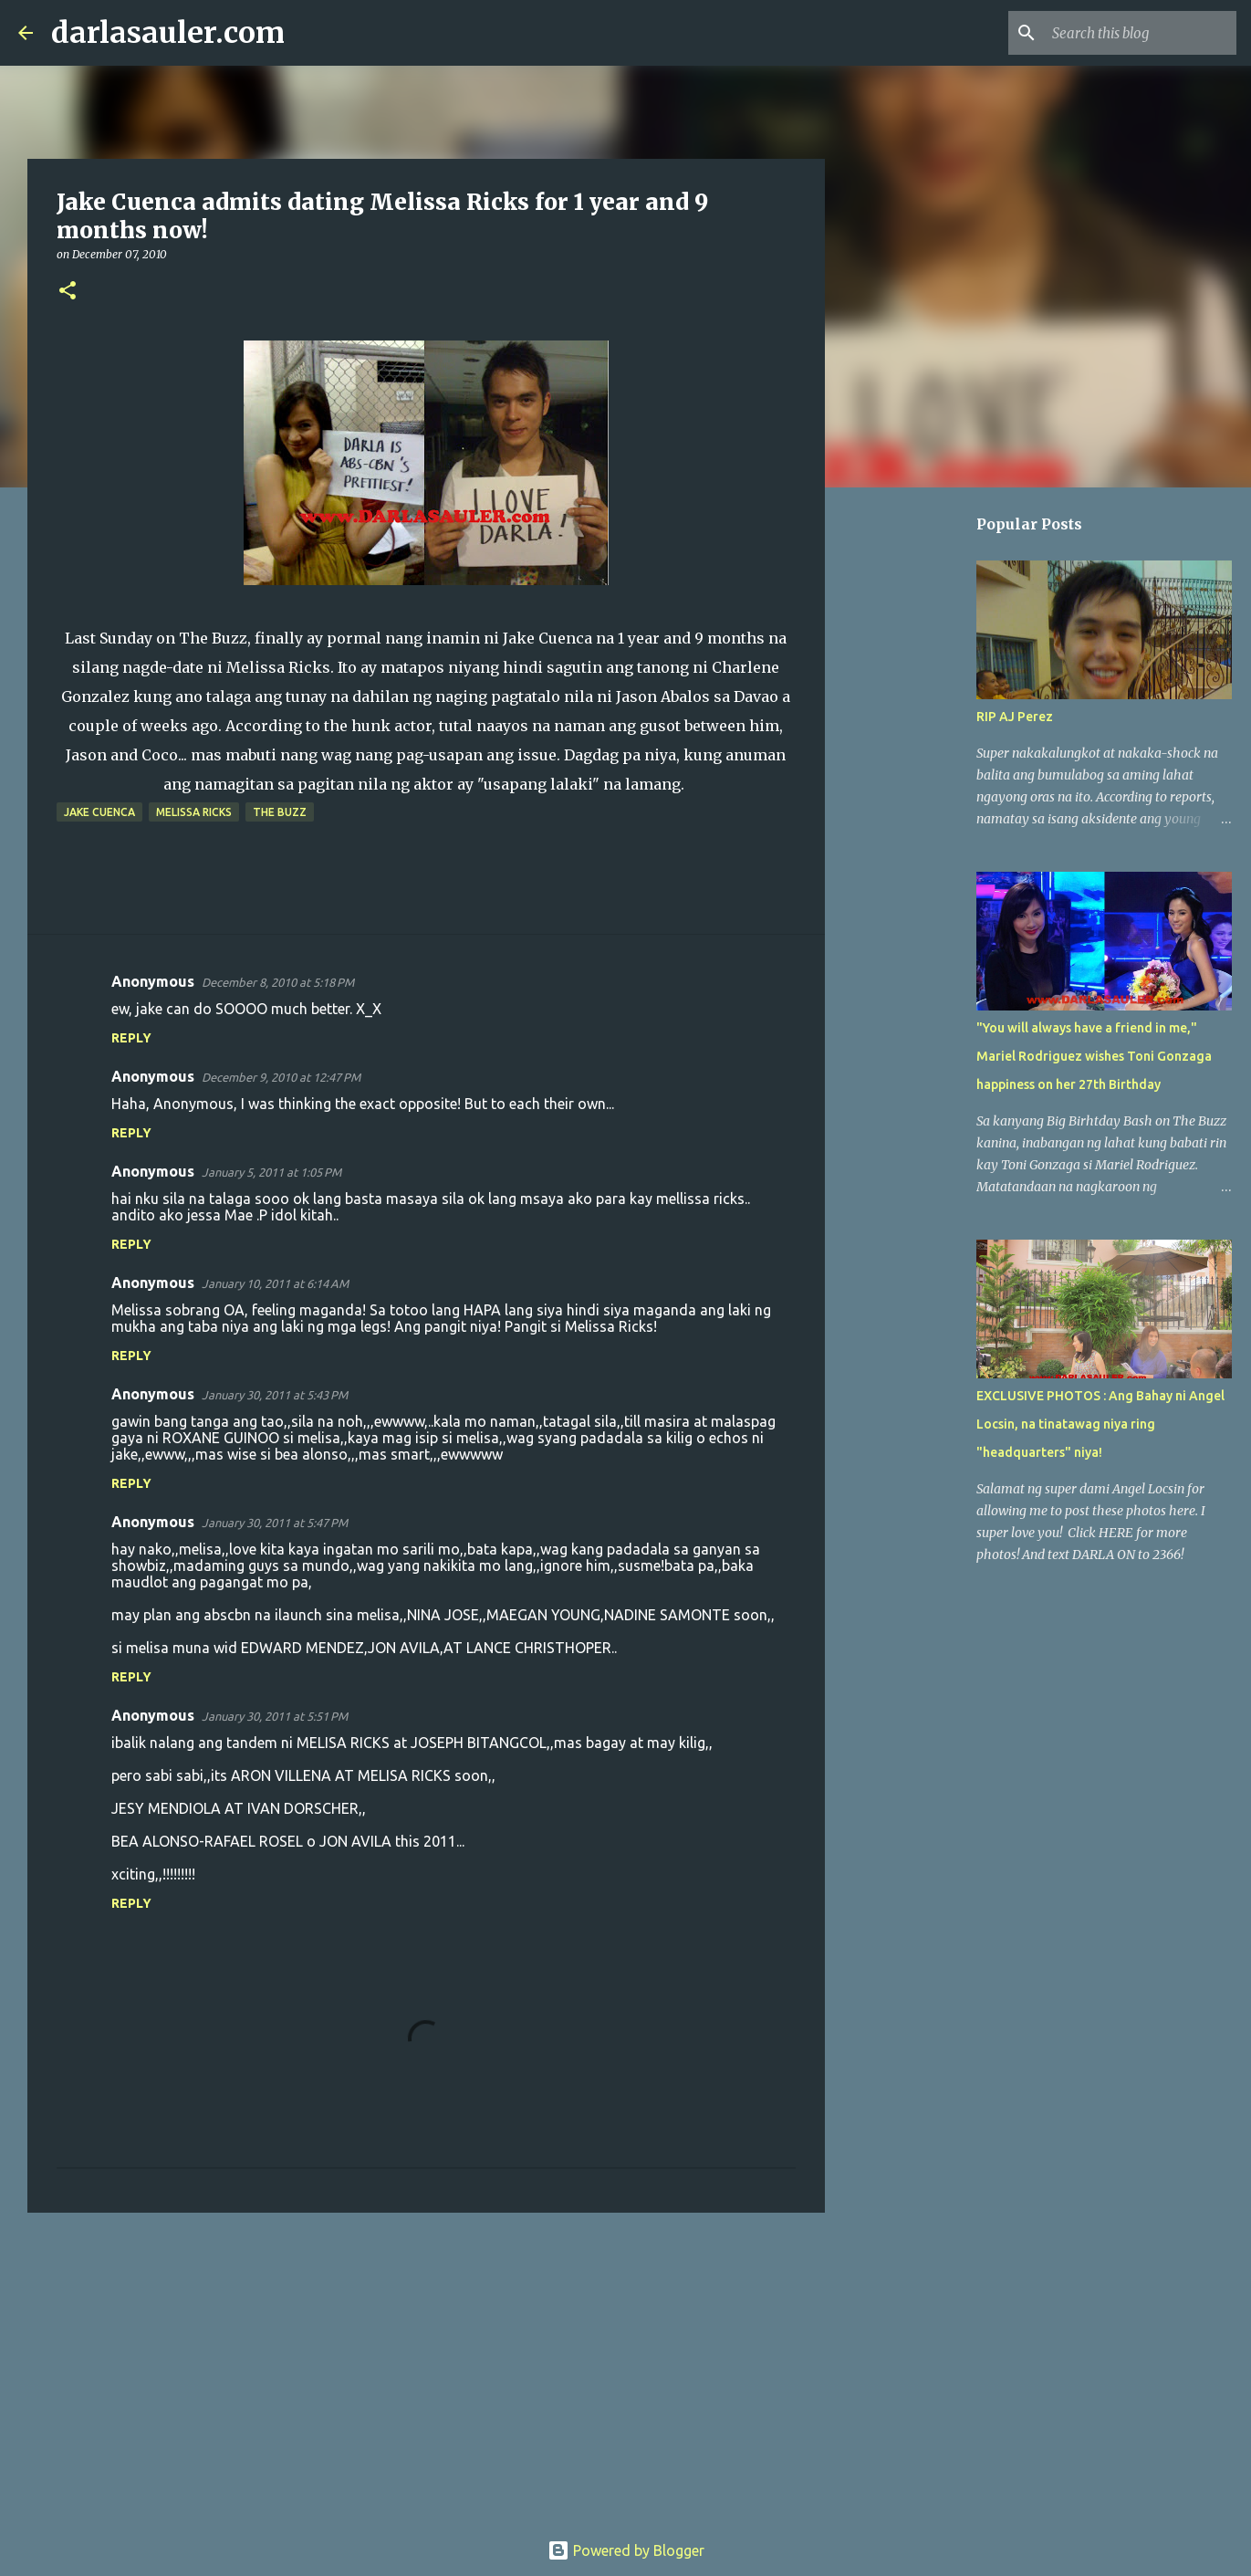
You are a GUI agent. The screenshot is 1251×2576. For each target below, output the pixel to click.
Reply (131, 1038)
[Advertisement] (426, 2368)
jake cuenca (99, 812)
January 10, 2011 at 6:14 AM (275, 1283)
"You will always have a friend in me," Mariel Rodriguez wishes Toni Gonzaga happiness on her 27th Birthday (1094, 1056)
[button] (67, 291)
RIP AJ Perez (1014, 716)
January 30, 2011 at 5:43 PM (275, 1394)
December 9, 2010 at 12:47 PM (281, 1077)
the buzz (280, 812)
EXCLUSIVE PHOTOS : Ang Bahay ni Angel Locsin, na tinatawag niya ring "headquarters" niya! (1100, 1424)
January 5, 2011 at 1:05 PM (271, 1172)
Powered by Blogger (625, 2550)
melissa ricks (194, 812)
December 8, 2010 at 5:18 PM (278, 982)
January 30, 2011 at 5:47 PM (275, 1522)
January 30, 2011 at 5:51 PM (275, 1716)
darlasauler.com (168, 33)
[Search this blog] (1140, 33)
